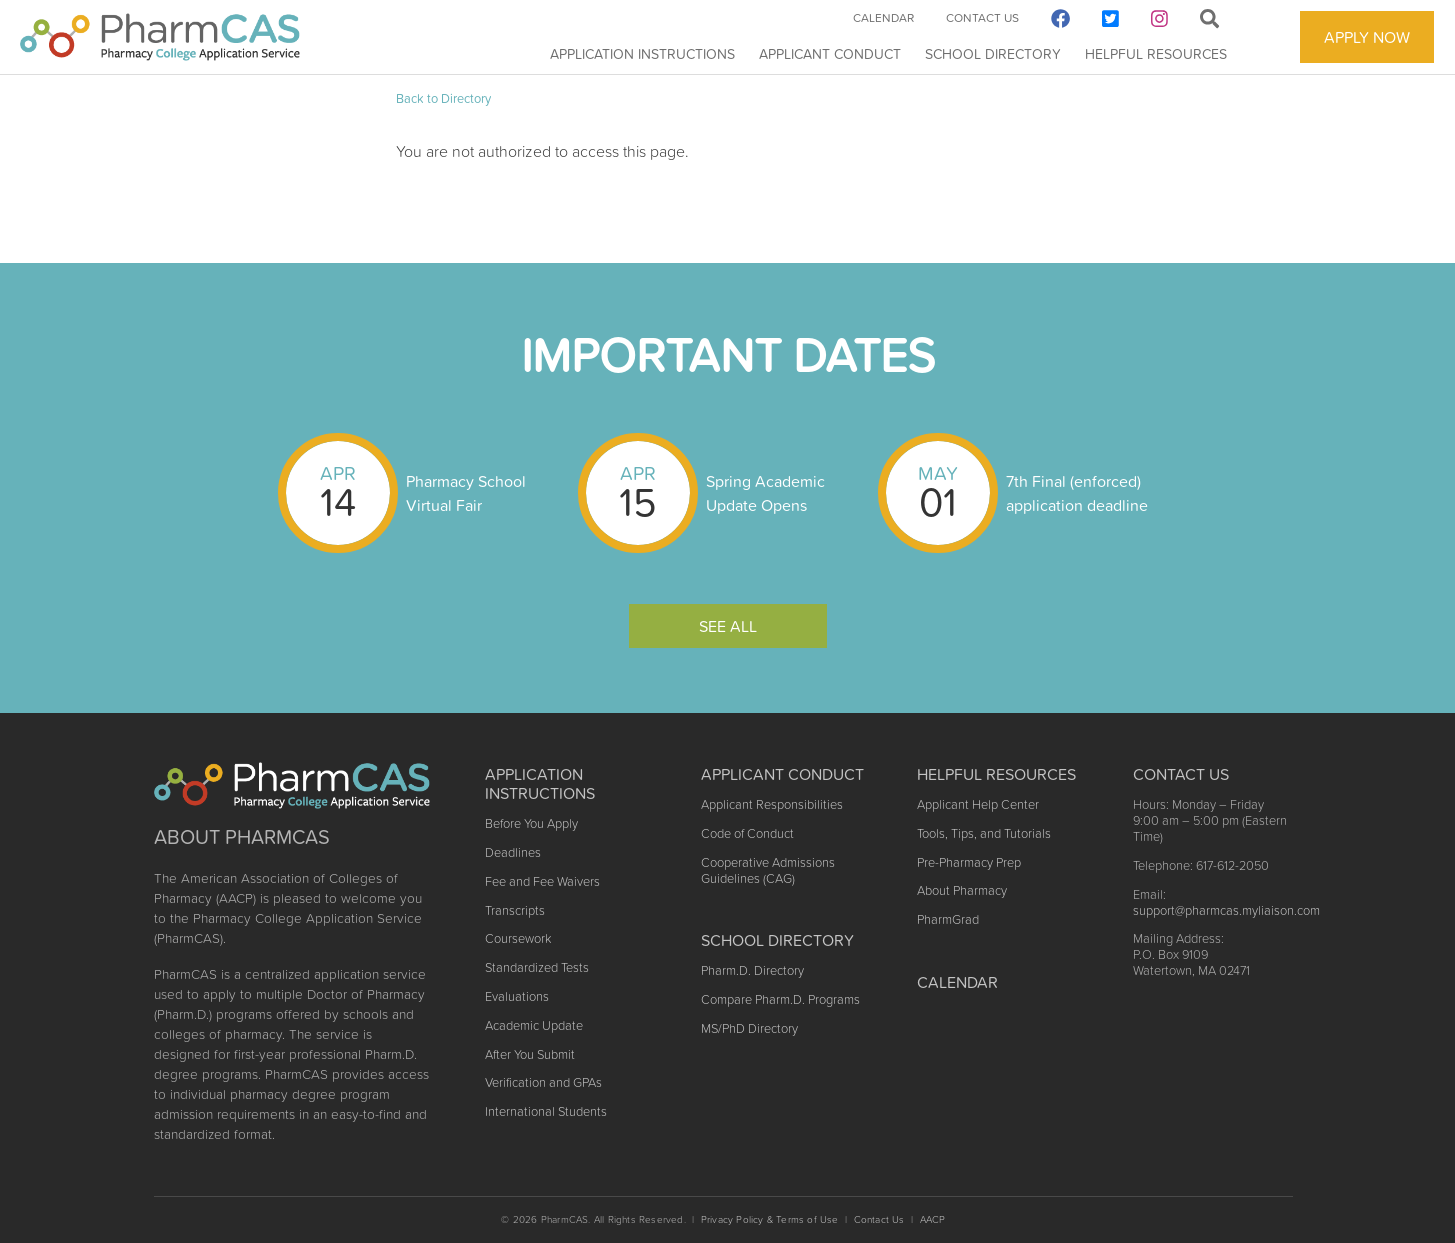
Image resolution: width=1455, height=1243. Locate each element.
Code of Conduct (747, 833)
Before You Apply (531, 823)
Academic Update (534, 1025)
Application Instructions (642, 54)
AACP (933, 1219)
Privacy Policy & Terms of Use (770, 1219)
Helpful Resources (1156, 54)
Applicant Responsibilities (772, 804)
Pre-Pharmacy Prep (969, 862)
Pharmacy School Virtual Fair (466, 493)
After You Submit (530, 1054)
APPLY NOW (1367, 37)
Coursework (518, 938)
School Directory (993, 54)
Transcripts (515, 910)
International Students (546, 1111)
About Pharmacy (962, 890)
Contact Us (982, 18)
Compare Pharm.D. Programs (780, 999)
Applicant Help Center (978, 804)
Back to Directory (443, 98)
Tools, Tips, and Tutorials (984, 833)
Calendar (883, 18)
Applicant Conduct (830, 54)
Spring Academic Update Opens (765, 493)
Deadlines (513, 852)
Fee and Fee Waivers (542, 881)
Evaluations (517, 996)
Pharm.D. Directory (752, 970)
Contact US (1181, 774)
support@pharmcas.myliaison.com (1226, 910)
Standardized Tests (537, 967)
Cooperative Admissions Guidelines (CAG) (768, 870)
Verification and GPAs (543, 1082)
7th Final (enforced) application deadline (1077, 493)
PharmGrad (948, 919)
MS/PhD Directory (749, 1028)
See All (728, 626)
